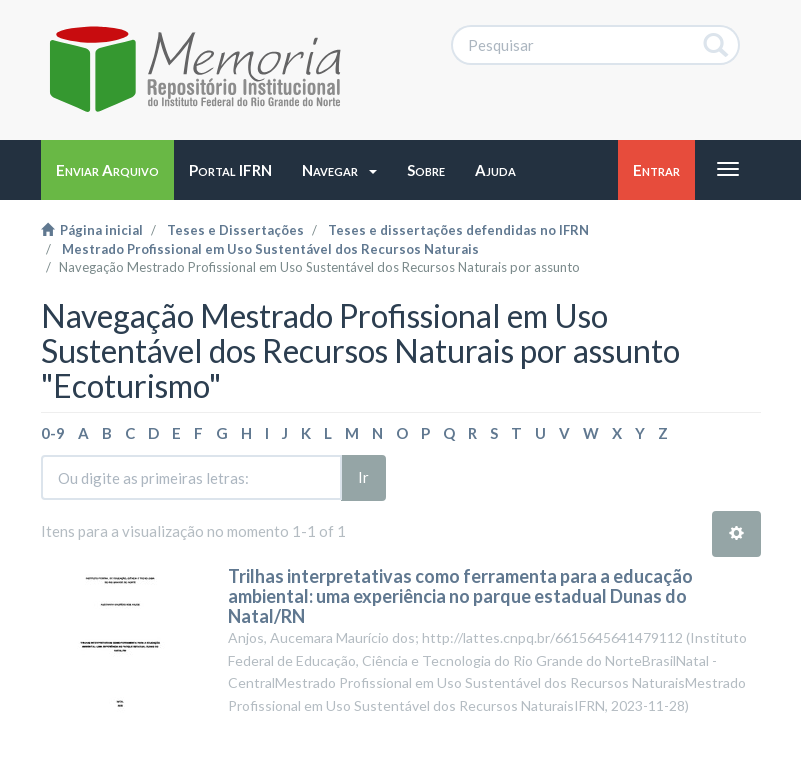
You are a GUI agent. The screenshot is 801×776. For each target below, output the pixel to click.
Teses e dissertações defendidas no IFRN (458, 230)
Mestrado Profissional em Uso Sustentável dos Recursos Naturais (270, 249)
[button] (339, 170)
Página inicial (92, 230)
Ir (363, 477)
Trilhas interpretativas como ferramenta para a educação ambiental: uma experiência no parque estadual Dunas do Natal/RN (460, 596)
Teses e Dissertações (235, 230)
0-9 (53, 433)
